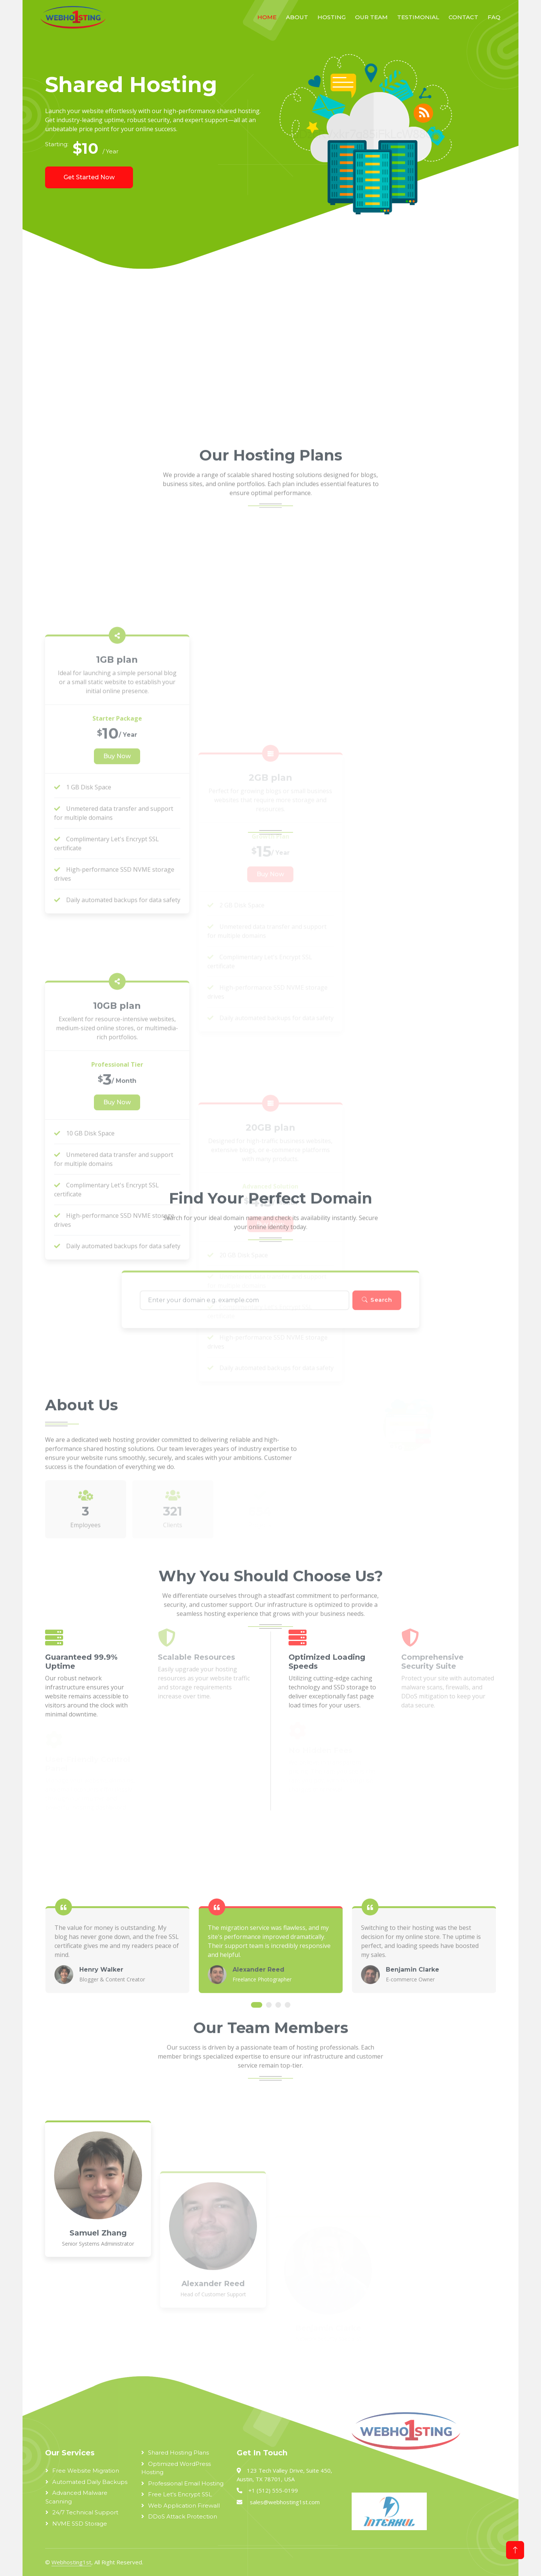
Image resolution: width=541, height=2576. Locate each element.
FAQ (494, 17)
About (297, 17)
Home (267, 17)
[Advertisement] (252, 357)
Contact (463, 17)
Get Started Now (89, 177)
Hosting (331, 17)
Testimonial (418, 17)
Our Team (371, 17)
